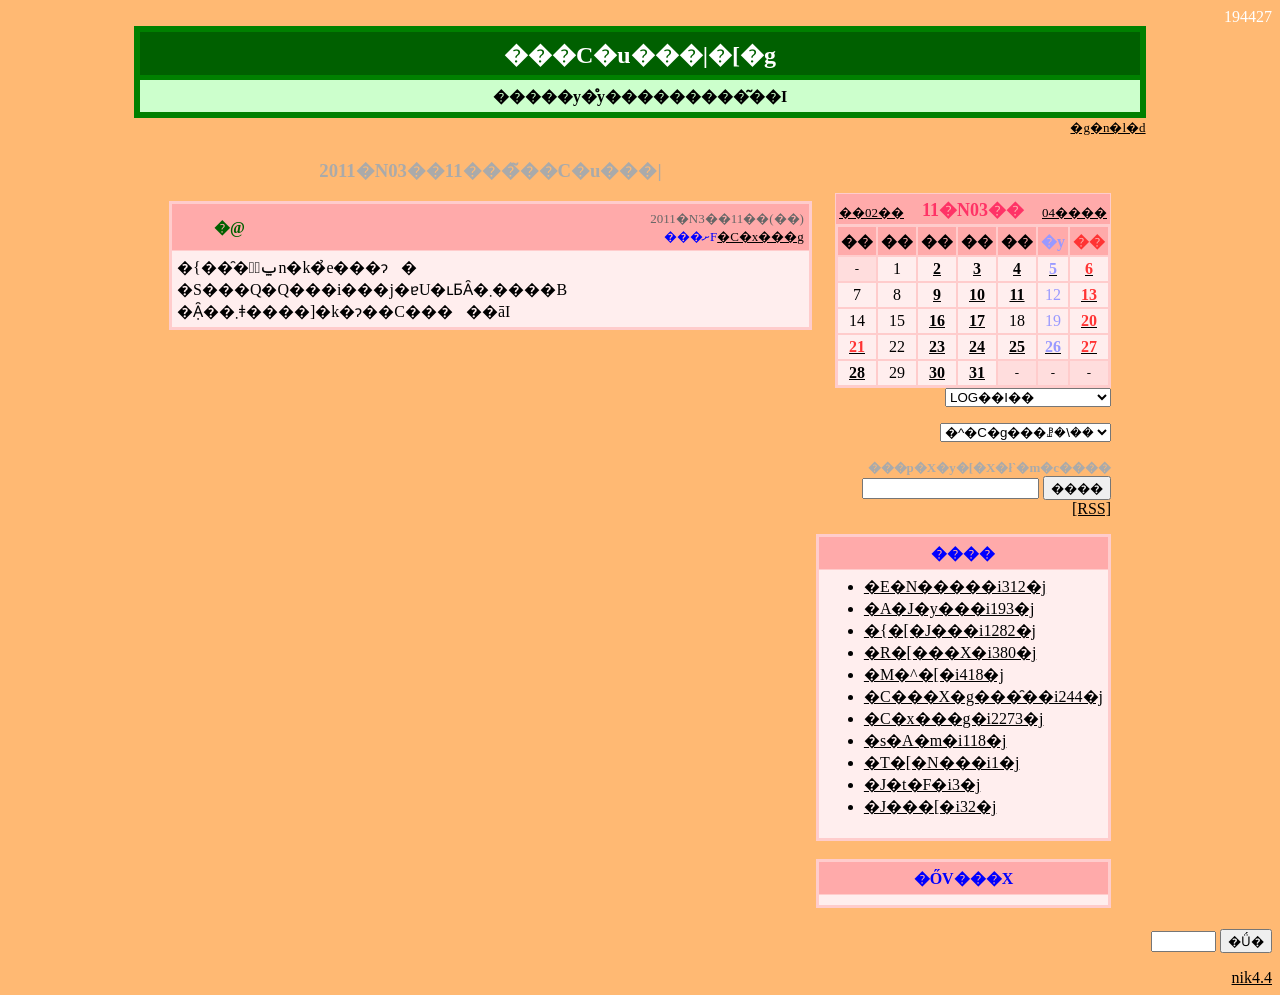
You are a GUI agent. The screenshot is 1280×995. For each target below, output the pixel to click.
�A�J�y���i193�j (949, 608)
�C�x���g (760, 236)
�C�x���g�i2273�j (954, 718)
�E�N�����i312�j (955, 586)
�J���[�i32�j (930, 806)
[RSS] (1091, 508)
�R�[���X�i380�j (950, 652)
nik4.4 (1252, 977)
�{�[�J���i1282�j (950, 630)
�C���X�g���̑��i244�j (983, 696)
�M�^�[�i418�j (934, 674)
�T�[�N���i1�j (942, 762)
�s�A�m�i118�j (935, 740)
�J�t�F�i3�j (922, 784)
